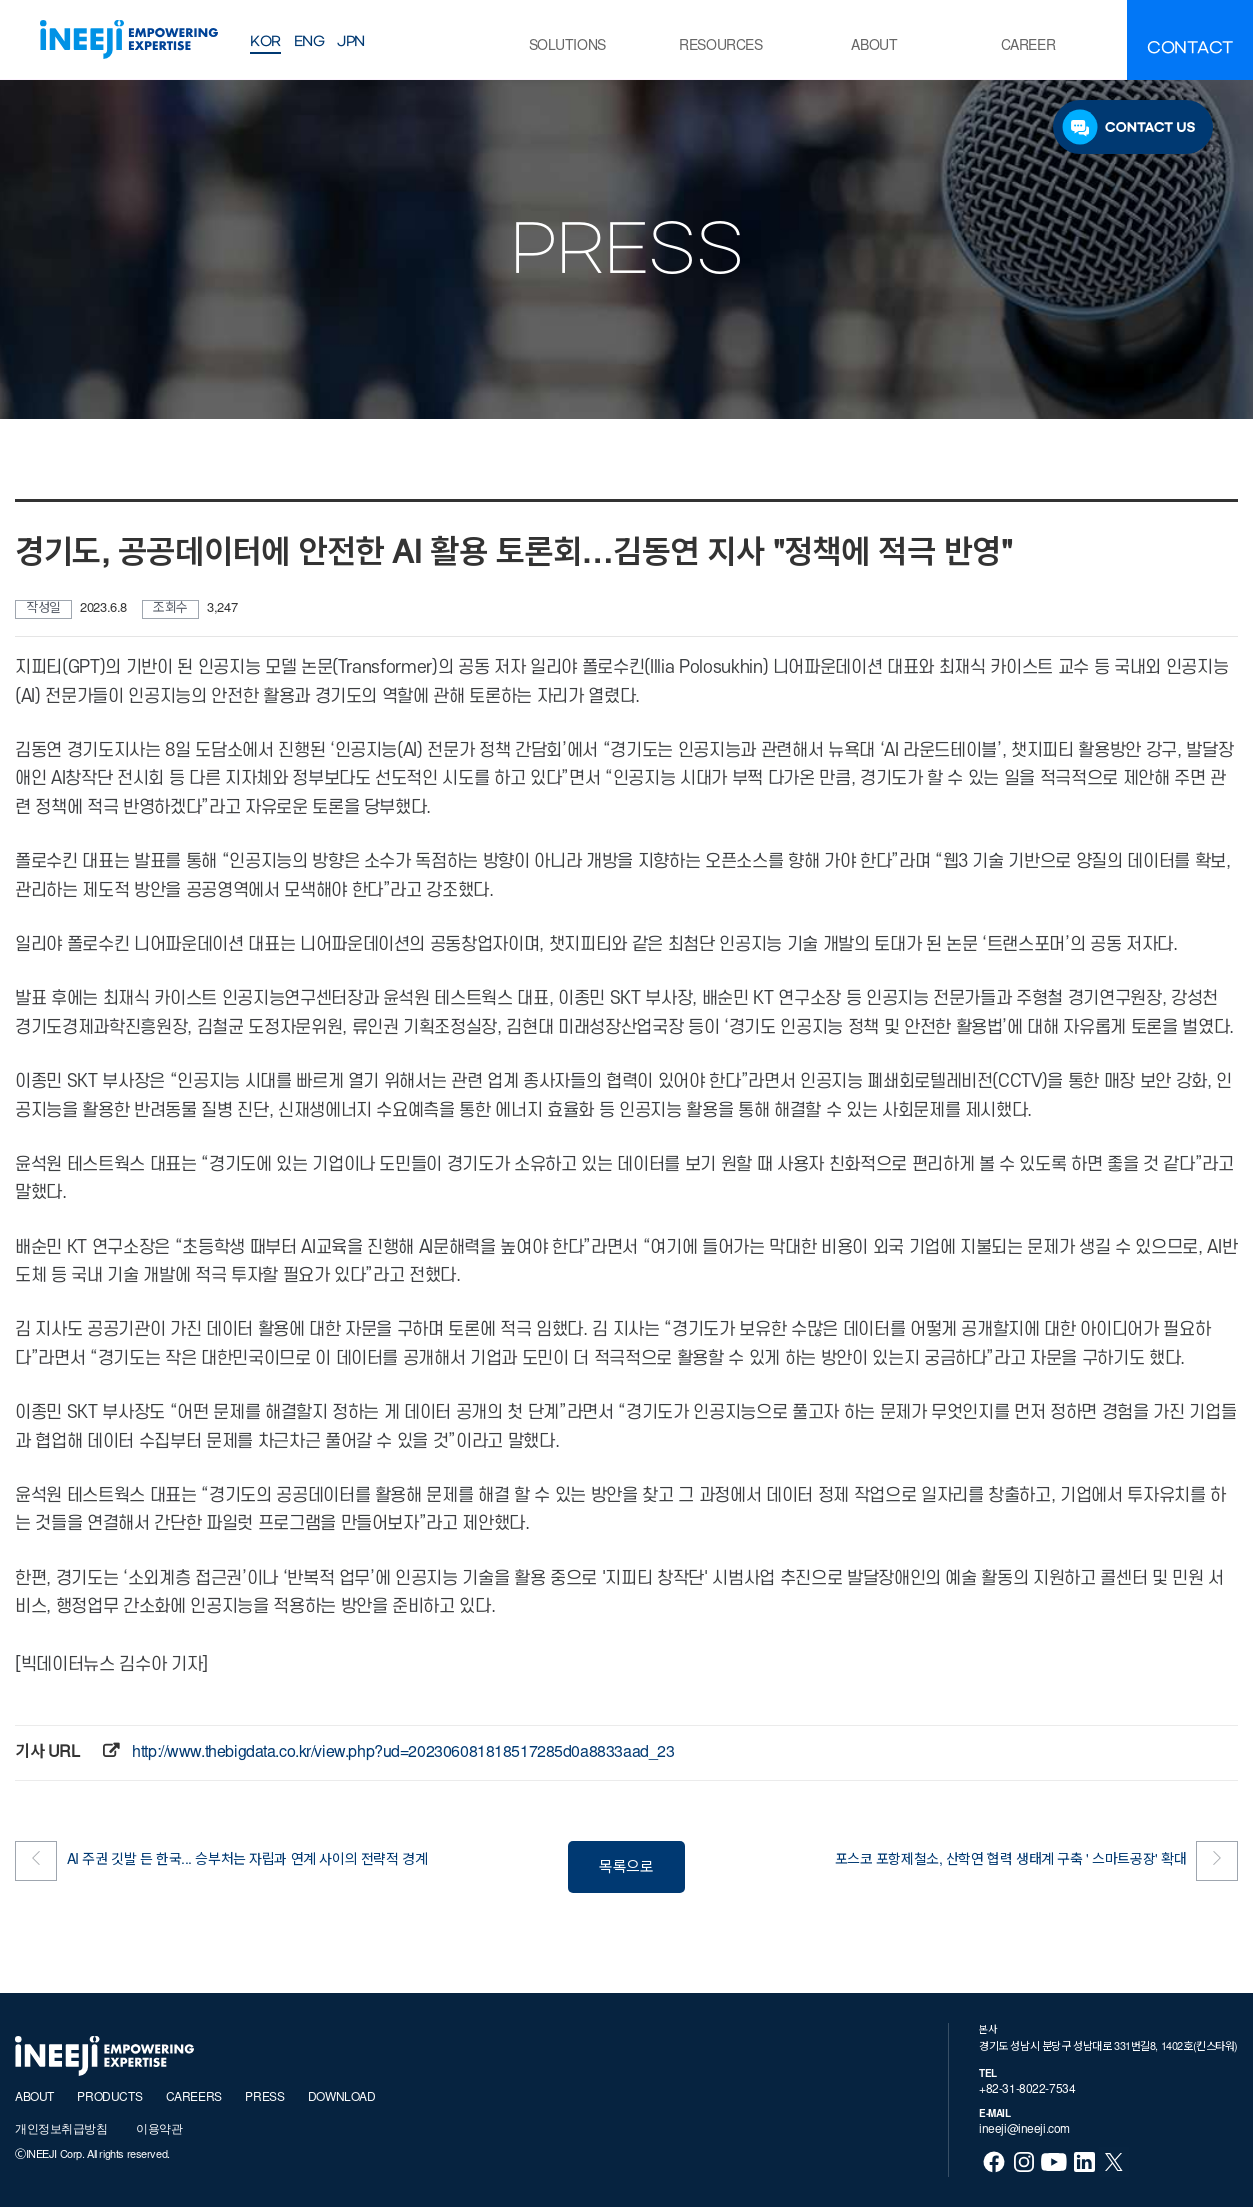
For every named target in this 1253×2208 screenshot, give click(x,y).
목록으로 (626, 1868)
